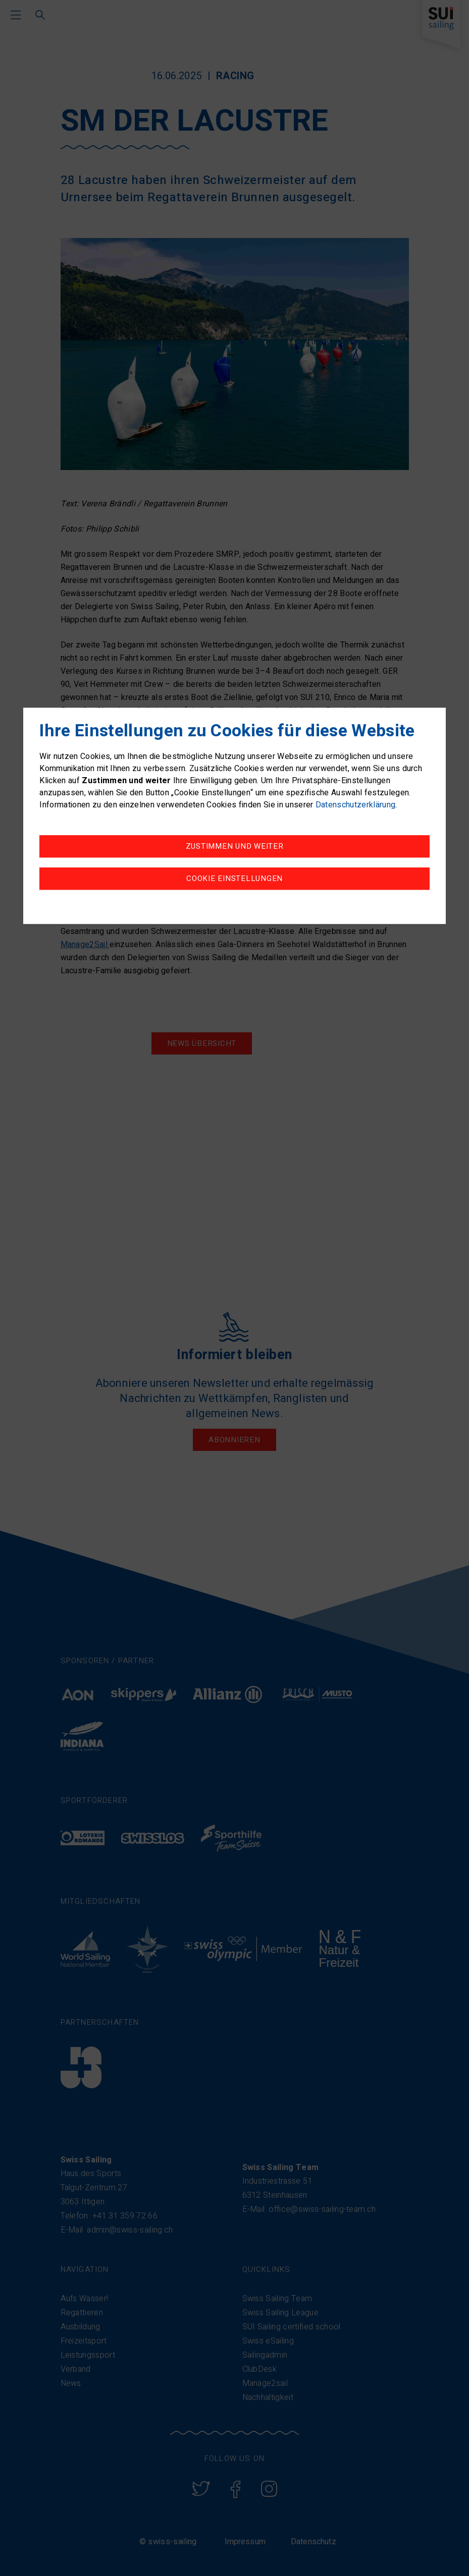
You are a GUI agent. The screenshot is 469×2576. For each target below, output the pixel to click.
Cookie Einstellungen (234, 879)
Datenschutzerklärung (355, 805)
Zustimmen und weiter (235, 846)
